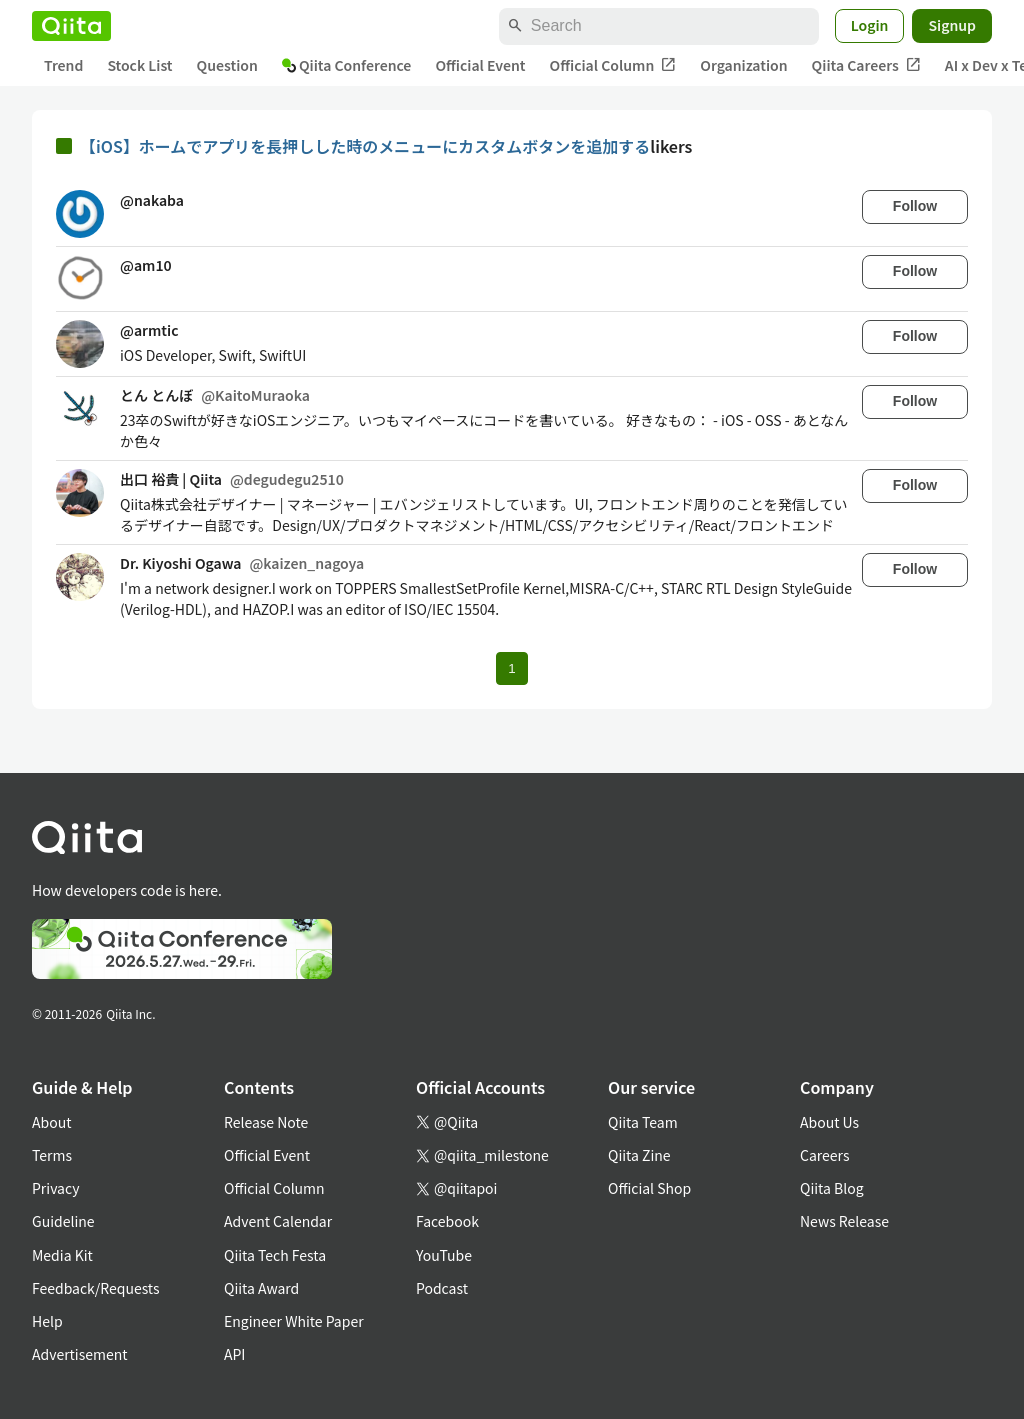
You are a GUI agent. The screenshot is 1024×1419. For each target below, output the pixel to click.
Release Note (266, 1122)
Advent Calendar (278, 1221)
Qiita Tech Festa (275, 1255)
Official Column (613, 65)
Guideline (63, 1221)
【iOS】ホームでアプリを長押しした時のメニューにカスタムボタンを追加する (365, 146)
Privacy (55, 1188)
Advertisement (80, 1354)
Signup (952, 25)
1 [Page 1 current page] (511, 668)
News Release (844, 1221)
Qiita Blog (832, 1188)
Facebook (447, 1221)
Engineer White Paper (294, 1321)
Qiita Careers (866, 65)
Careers (824, 1155)
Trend (63, 65)
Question (227, 65)
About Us (829, 1122)
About (51, 1122)
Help (47, 1321)
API (234, 1354)
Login (870, 25)
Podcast (442, 1288)
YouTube (444, 1255)
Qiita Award (261, 1288)
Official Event (480, 65)
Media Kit (62, 1255)
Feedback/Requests (96, 1288)
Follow (915, 206)
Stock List (139, 65)
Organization (743, 65)
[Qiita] (71, 26)
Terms (52, 1155)
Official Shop (649, 1188)
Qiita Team (643, 1122)
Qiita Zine (639, 1155)
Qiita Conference (347, 65)
